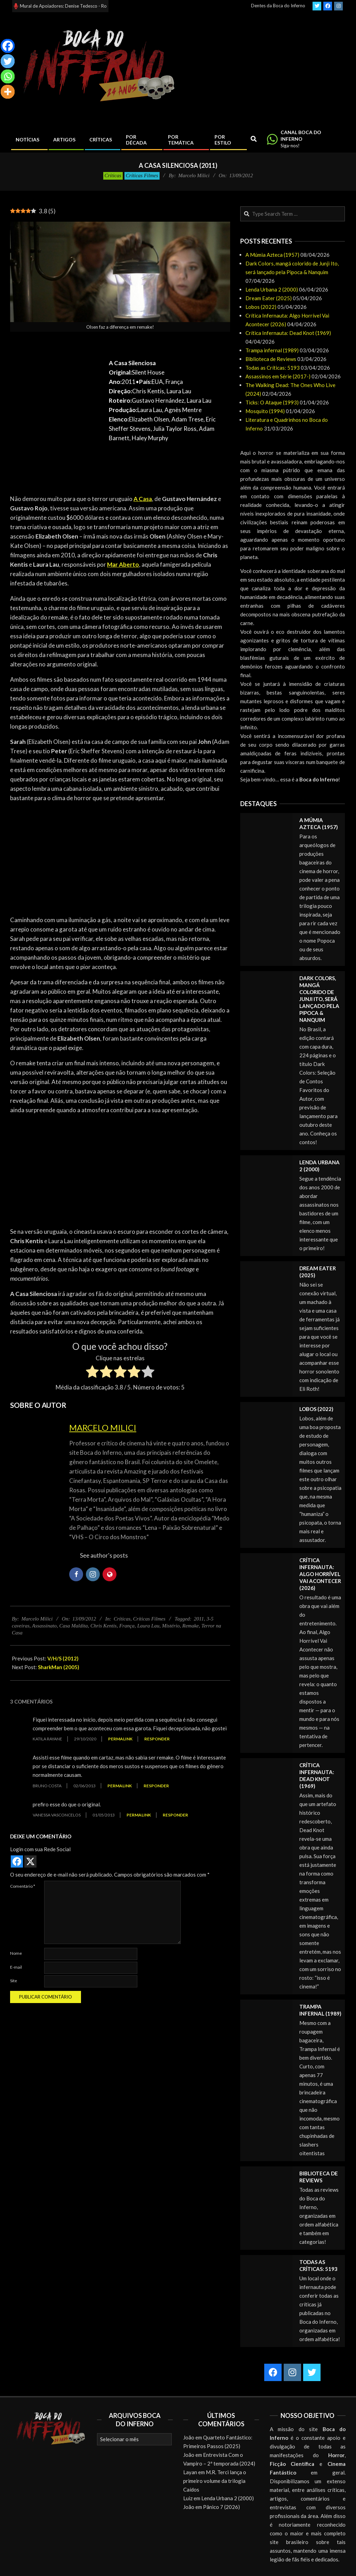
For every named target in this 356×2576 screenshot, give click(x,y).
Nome (16, 1953)
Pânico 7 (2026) (221, 2507)
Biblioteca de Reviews (270, 359)
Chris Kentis (103, 1626)
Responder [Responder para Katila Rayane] (157, 1738)
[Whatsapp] (8, 76)
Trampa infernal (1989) (272, 350)
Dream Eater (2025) (268, 298)
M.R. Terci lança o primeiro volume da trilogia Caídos (214, 2481)
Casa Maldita (73, 1626)
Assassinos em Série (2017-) (277, 376)
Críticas (113, 175)
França (127, 1626)
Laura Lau (148, 1626)
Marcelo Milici (102, 1427)
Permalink (120, 1738)
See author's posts (104, 1555)
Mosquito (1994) (265, 411)
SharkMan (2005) (58, 1667)
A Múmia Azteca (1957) (272, 255)
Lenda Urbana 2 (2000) (271, 289)
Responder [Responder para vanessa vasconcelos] (175, 1815)
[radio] (92, 1372)
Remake (190, 1626)
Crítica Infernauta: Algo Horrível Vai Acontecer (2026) (320, 1574)
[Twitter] (8, 61)
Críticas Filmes (142, 175)
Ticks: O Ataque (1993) (272, 402)
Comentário (22, 1886)
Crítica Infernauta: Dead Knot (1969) (288, 333)
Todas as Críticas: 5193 (272, 367)
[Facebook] (8, 46)
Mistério (171, 1626)
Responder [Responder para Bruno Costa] (156, 1785)
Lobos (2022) (260, 307)
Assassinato (44, 1626)
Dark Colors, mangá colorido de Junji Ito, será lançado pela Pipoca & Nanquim (319, 999)
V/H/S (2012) (63, 1658)
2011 (199, 1619)
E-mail (16, 1967)
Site (13, 1980)
